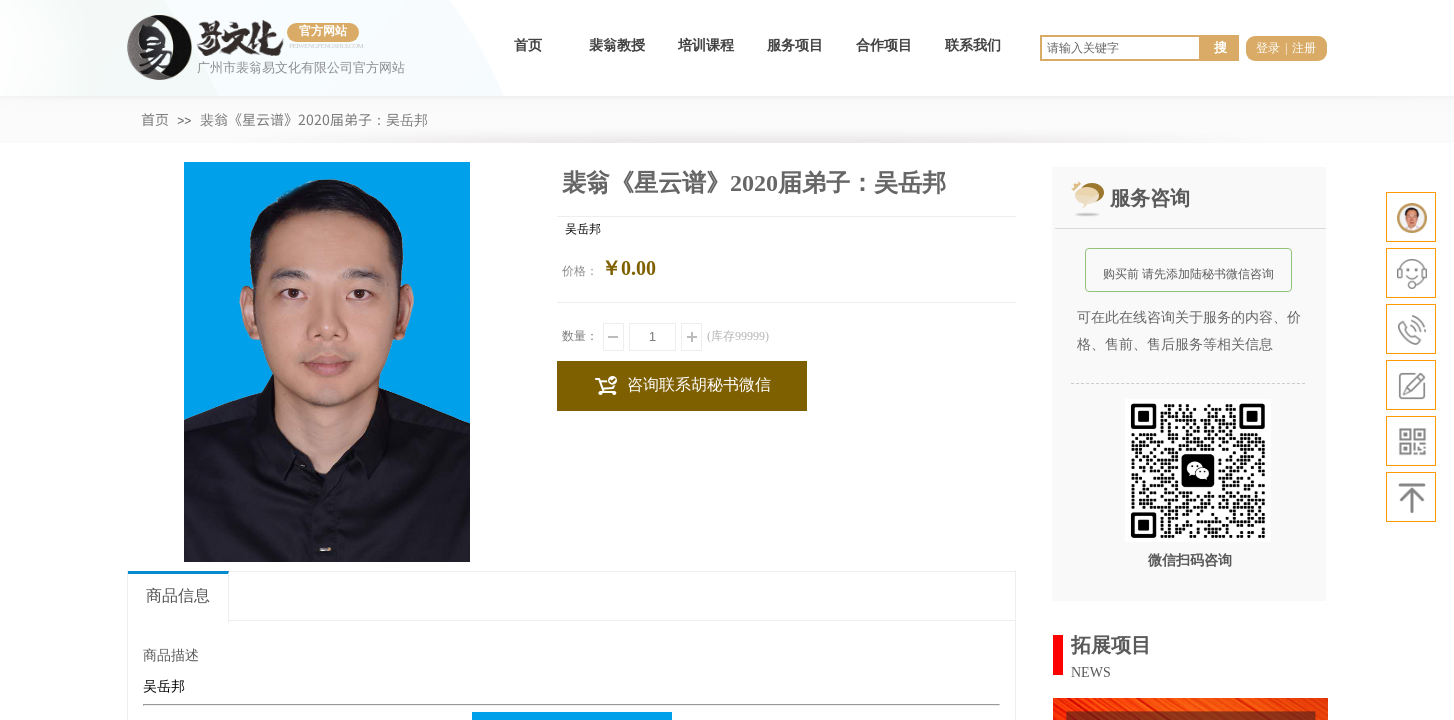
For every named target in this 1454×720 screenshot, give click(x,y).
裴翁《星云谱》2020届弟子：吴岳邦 (314, 119)
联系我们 (973, 45)
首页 (528, 45)
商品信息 (178, 595)
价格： (580, 271)
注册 (1304, 48)
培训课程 (706, 45)
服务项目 (795, 45)
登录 (1268, 48)
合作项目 (884, 45)
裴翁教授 (617, 45)
